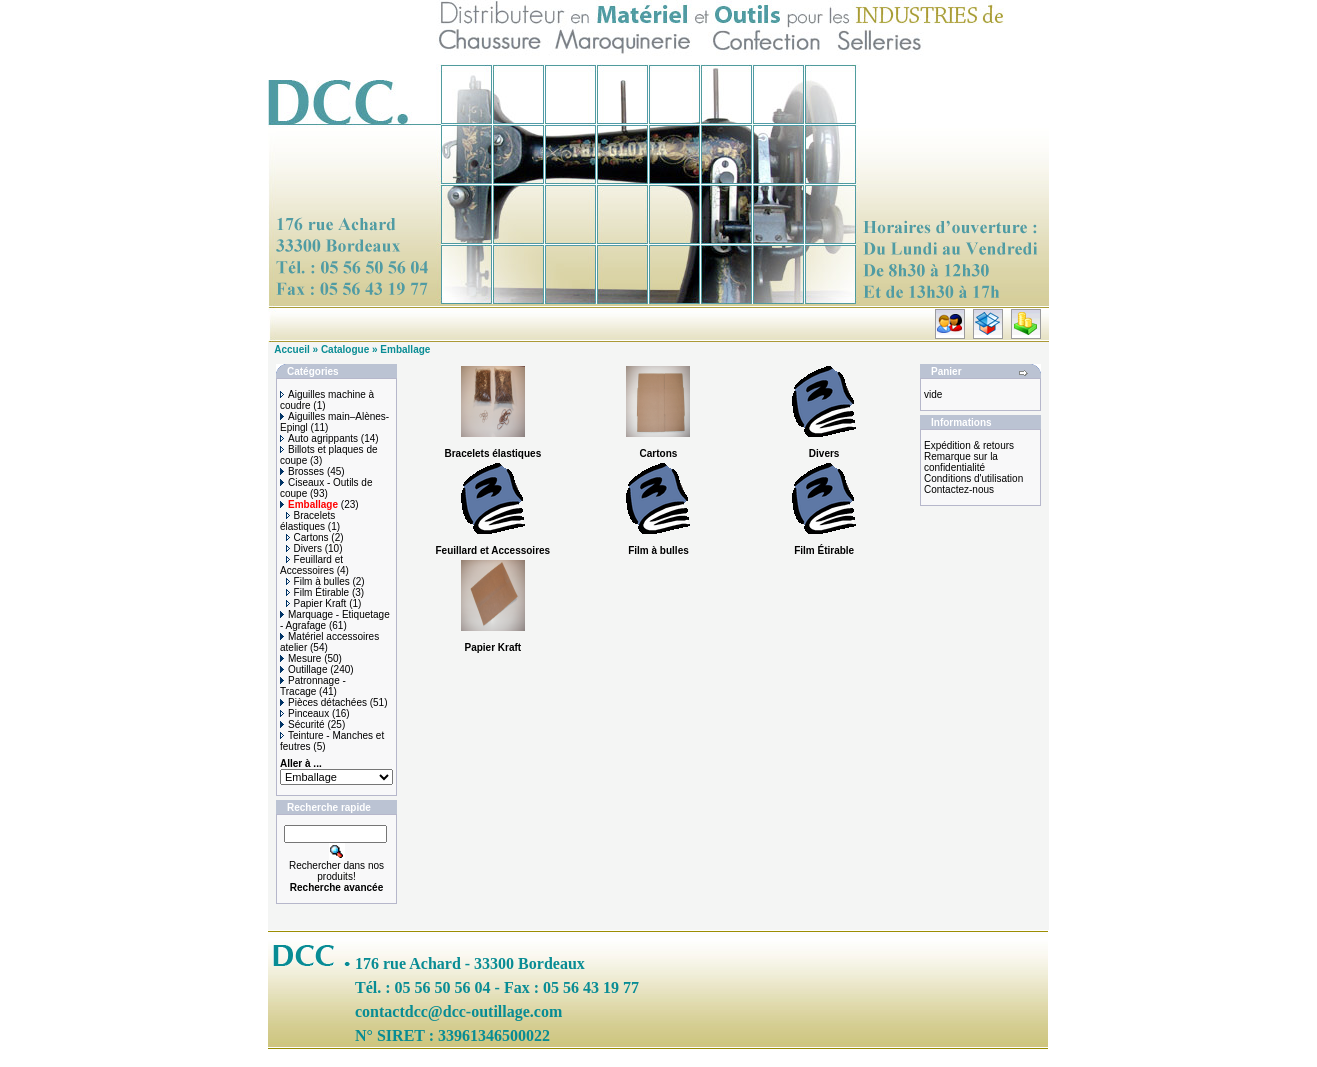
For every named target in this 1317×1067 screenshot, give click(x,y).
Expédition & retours (969, 445)
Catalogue (345, 349)
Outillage (303, 669)
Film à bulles (318, 581)
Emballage (405, 349)
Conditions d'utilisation (973, 478)
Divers (304, 548)
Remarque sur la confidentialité (961, 462)
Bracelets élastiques (307, 521)
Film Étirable (318, 592)
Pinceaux (304, 713)
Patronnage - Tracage (313, 686)
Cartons (307, 537)
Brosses (302, 471)
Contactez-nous (959, 489)
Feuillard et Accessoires (311, 565)
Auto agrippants (319, 438)
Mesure (300, 658)
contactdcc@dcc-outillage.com (458, 1011)
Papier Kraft (316, 603)
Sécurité (302, 724)
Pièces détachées (323, 702)
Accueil (292, 349)
